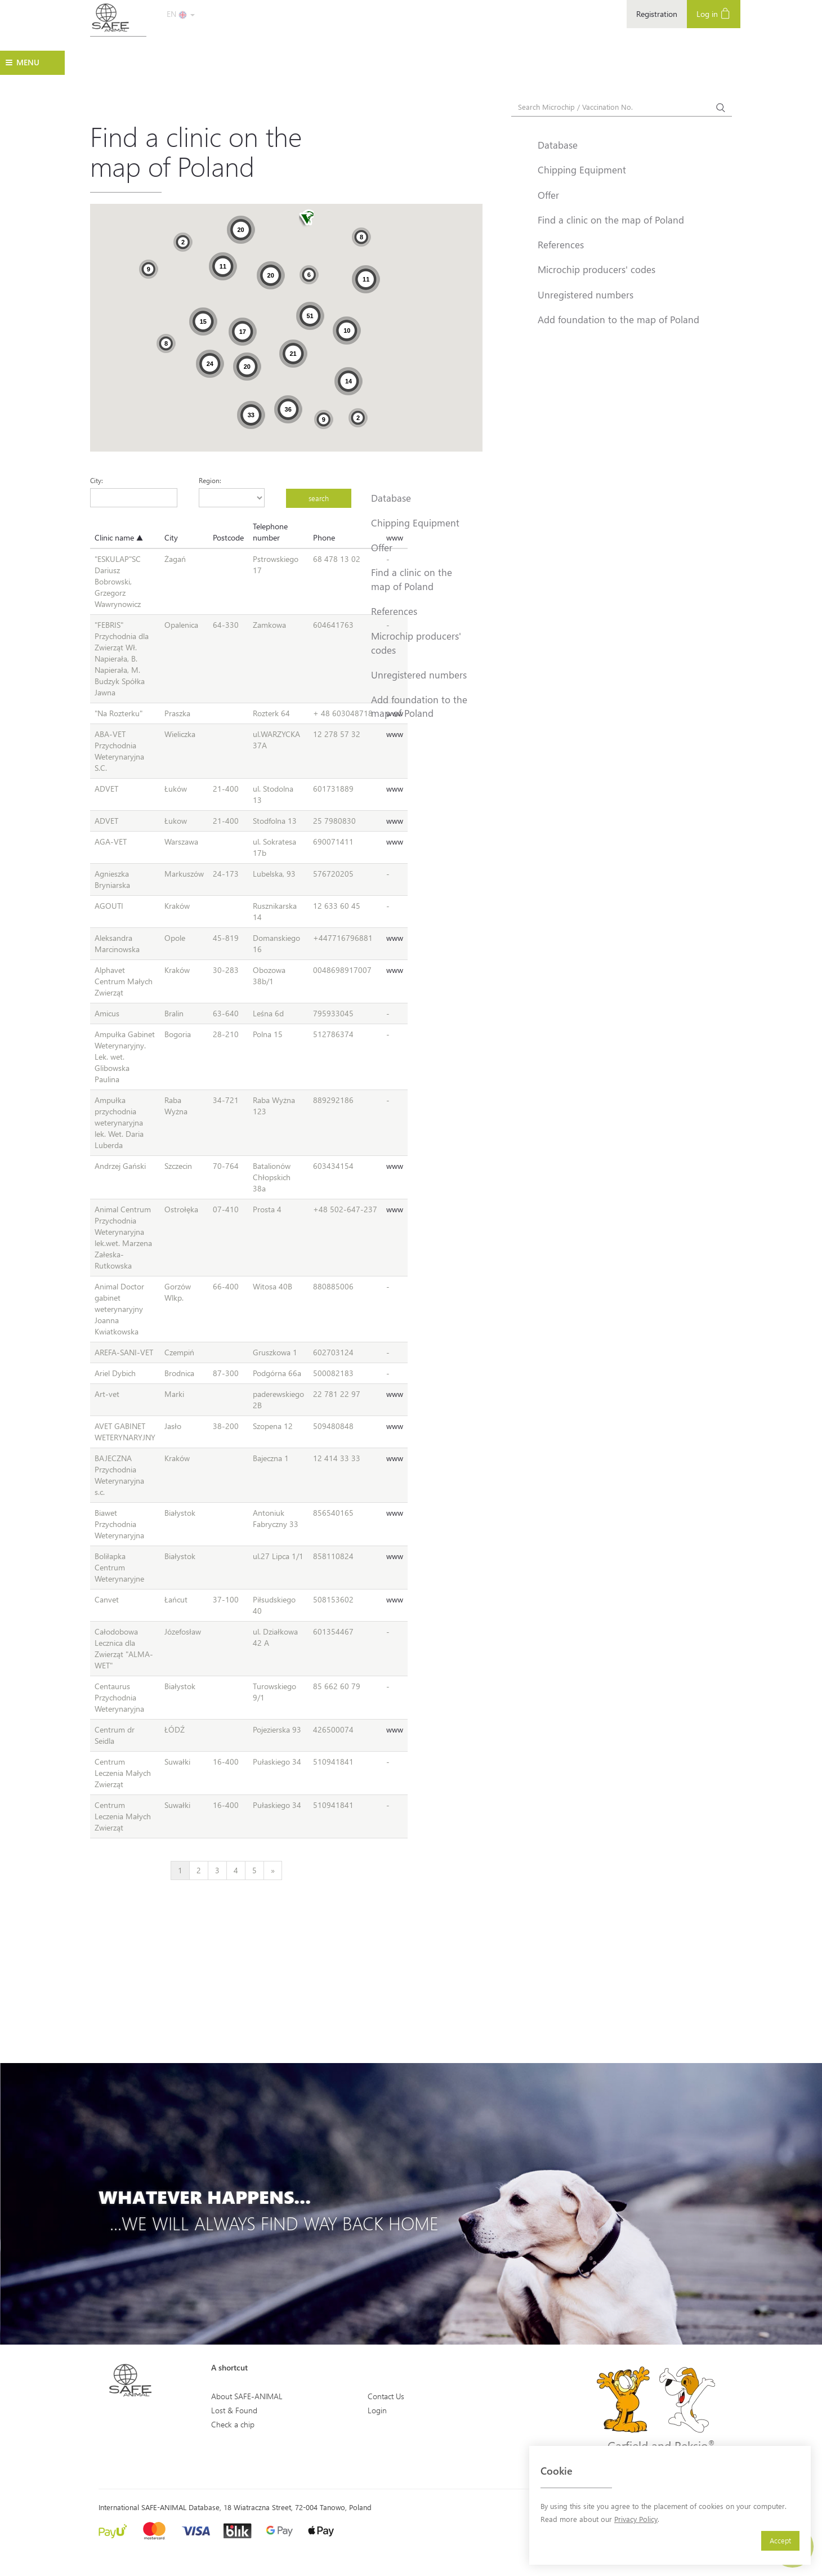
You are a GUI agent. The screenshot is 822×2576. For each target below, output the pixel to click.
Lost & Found (234, 2410)
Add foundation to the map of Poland (419, 706)
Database (391, 498)
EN (181, 13)
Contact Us (386, 2396)
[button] (306, 219)
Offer (381, 547)
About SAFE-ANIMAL (247, 2396)
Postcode (228, 537)
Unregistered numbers (419, 674)
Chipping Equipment (415, 522)
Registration (656, 13)
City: (96, 480)
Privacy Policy (636, 2519)
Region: (210, 480)
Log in (713, 13)
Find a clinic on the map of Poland (411, 579)
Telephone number (270, 532)
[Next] (272, 1870)
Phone (324, 537)
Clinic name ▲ (119, 537)
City (171, 537)
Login (377, 2410)
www (394, 734)
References (394, 611)
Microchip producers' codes (416, 642)
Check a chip (232, 2424)
